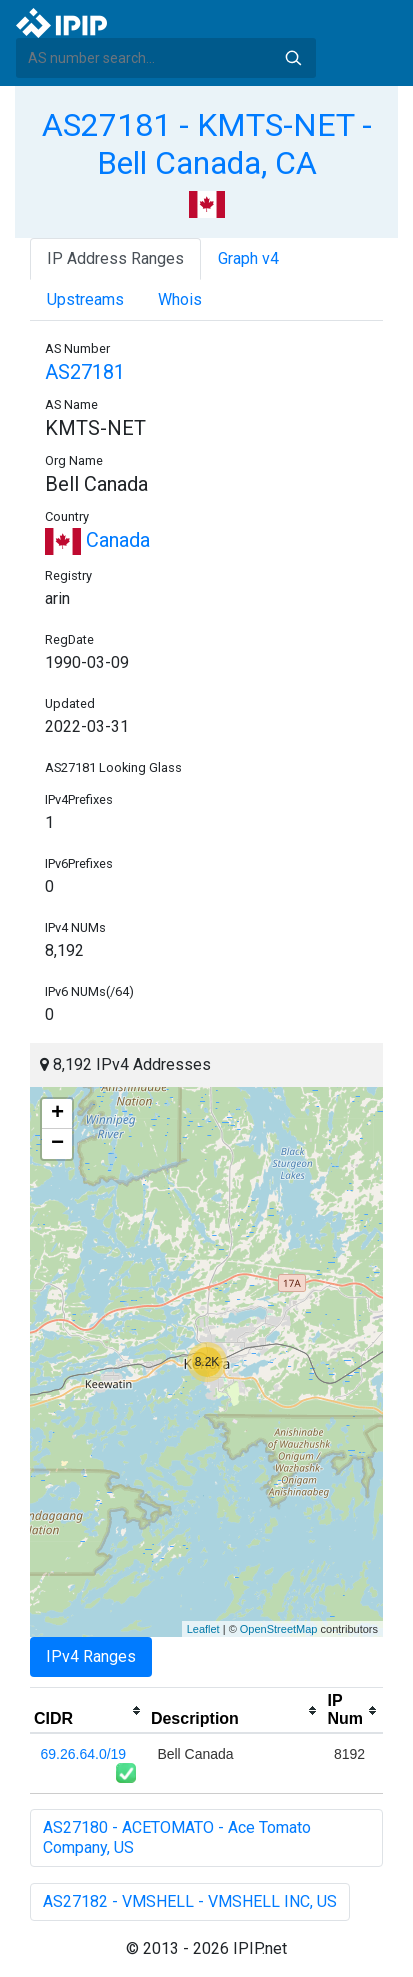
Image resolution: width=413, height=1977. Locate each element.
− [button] (57, 1144)
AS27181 (85, 372)
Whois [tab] (180, 299)
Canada (97, 540)
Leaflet (203, 1629)
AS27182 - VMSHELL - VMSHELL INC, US (190, 1901)
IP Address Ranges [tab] (115, 258)
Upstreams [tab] (85, 299)
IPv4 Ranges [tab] (91, 1656)
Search (293, 58)
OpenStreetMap (279, 1629)
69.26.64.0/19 (84, 1754)
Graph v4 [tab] (248, 258)
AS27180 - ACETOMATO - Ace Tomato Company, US (177, 1837)
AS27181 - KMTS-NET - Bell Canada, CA (207, 144)
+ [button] (57, 1114)
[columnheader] (88, 1711)
